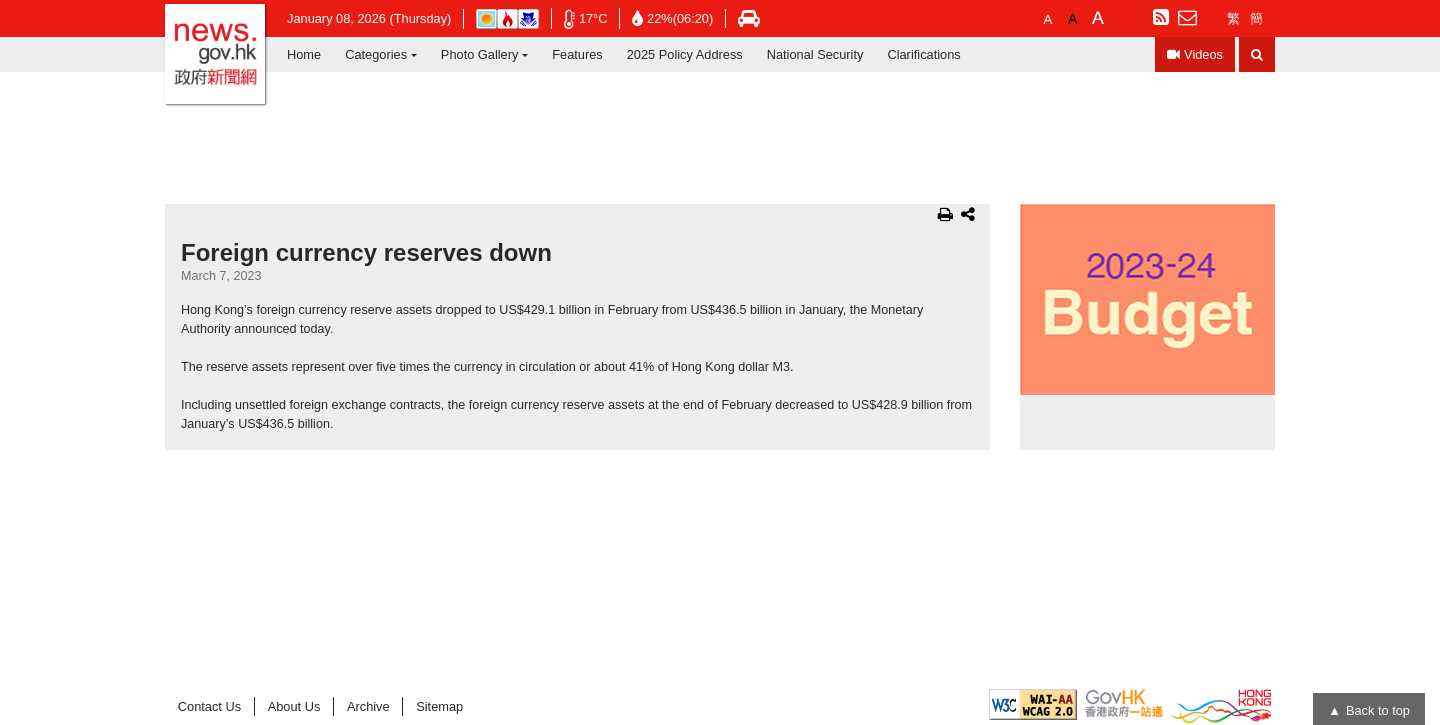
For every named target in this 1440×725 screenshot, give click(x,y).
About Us (294, 706)
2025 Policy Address (685, 54)
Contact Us (209, 706)
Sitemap (439, 706)
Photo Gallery (480, 54)
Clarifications (923, 54)
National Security (815, 54)
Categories (376, 54)
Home (304, 54)
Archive (368, 706)
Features (577, 54)
